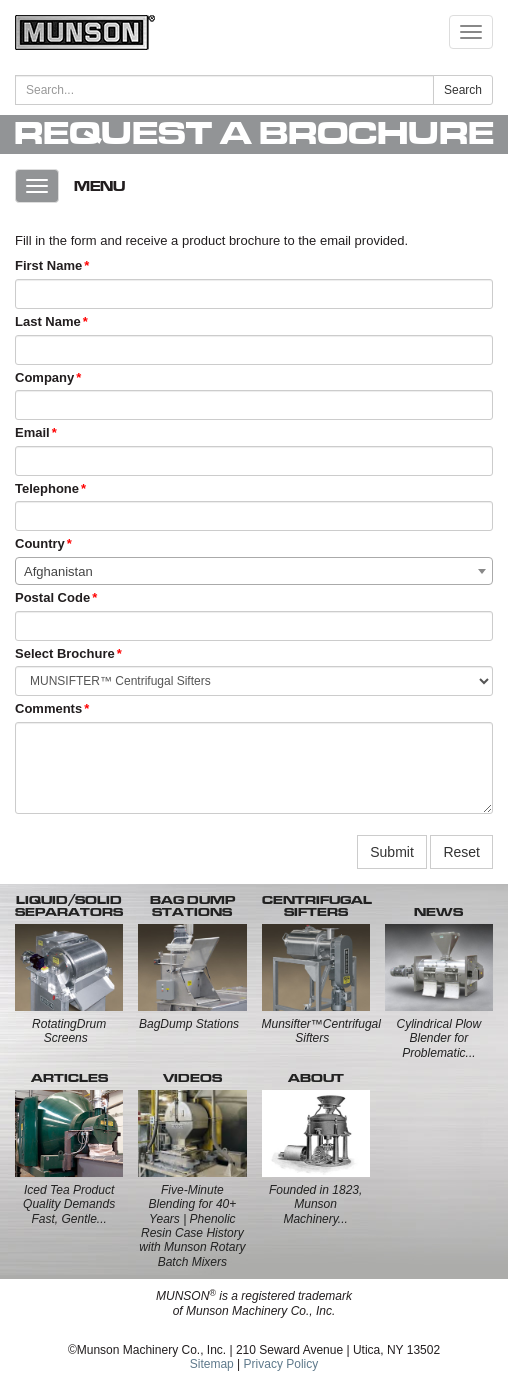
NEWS (438, 912)
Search (463, 90)
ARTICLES (69, 1078)
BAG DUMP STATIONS (192, 906)
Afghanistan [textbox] (58, 571)
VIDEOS (192, 1078)
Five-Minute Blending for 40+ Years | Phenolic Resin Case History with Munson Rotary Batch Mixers (192, 1226)
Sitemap (212, 1364)
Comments (48, 708)
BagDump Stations (189, 1024)
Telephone (47, 488)
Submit (392, 852)
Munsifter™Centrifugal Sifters (321, 1031)
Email (32, 432)
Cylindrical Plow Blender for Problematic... (439, 1038)
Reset (461, 852)
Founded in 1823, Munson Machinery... (315, 1204)
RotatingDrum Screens (69, 1031)
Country (40, 543)
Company (44, 377)
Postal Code (52, 597)
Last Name (48, 321)
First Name (48, 265)
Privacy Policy (281, 1364)
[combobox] (254, 571)
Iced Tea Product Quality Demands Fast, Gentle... (69, 1204)
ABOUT (316, 1078)
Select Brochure (65, 653)
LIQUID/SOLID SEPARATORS (69, 906)
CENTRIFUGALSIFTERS (317, 906)
